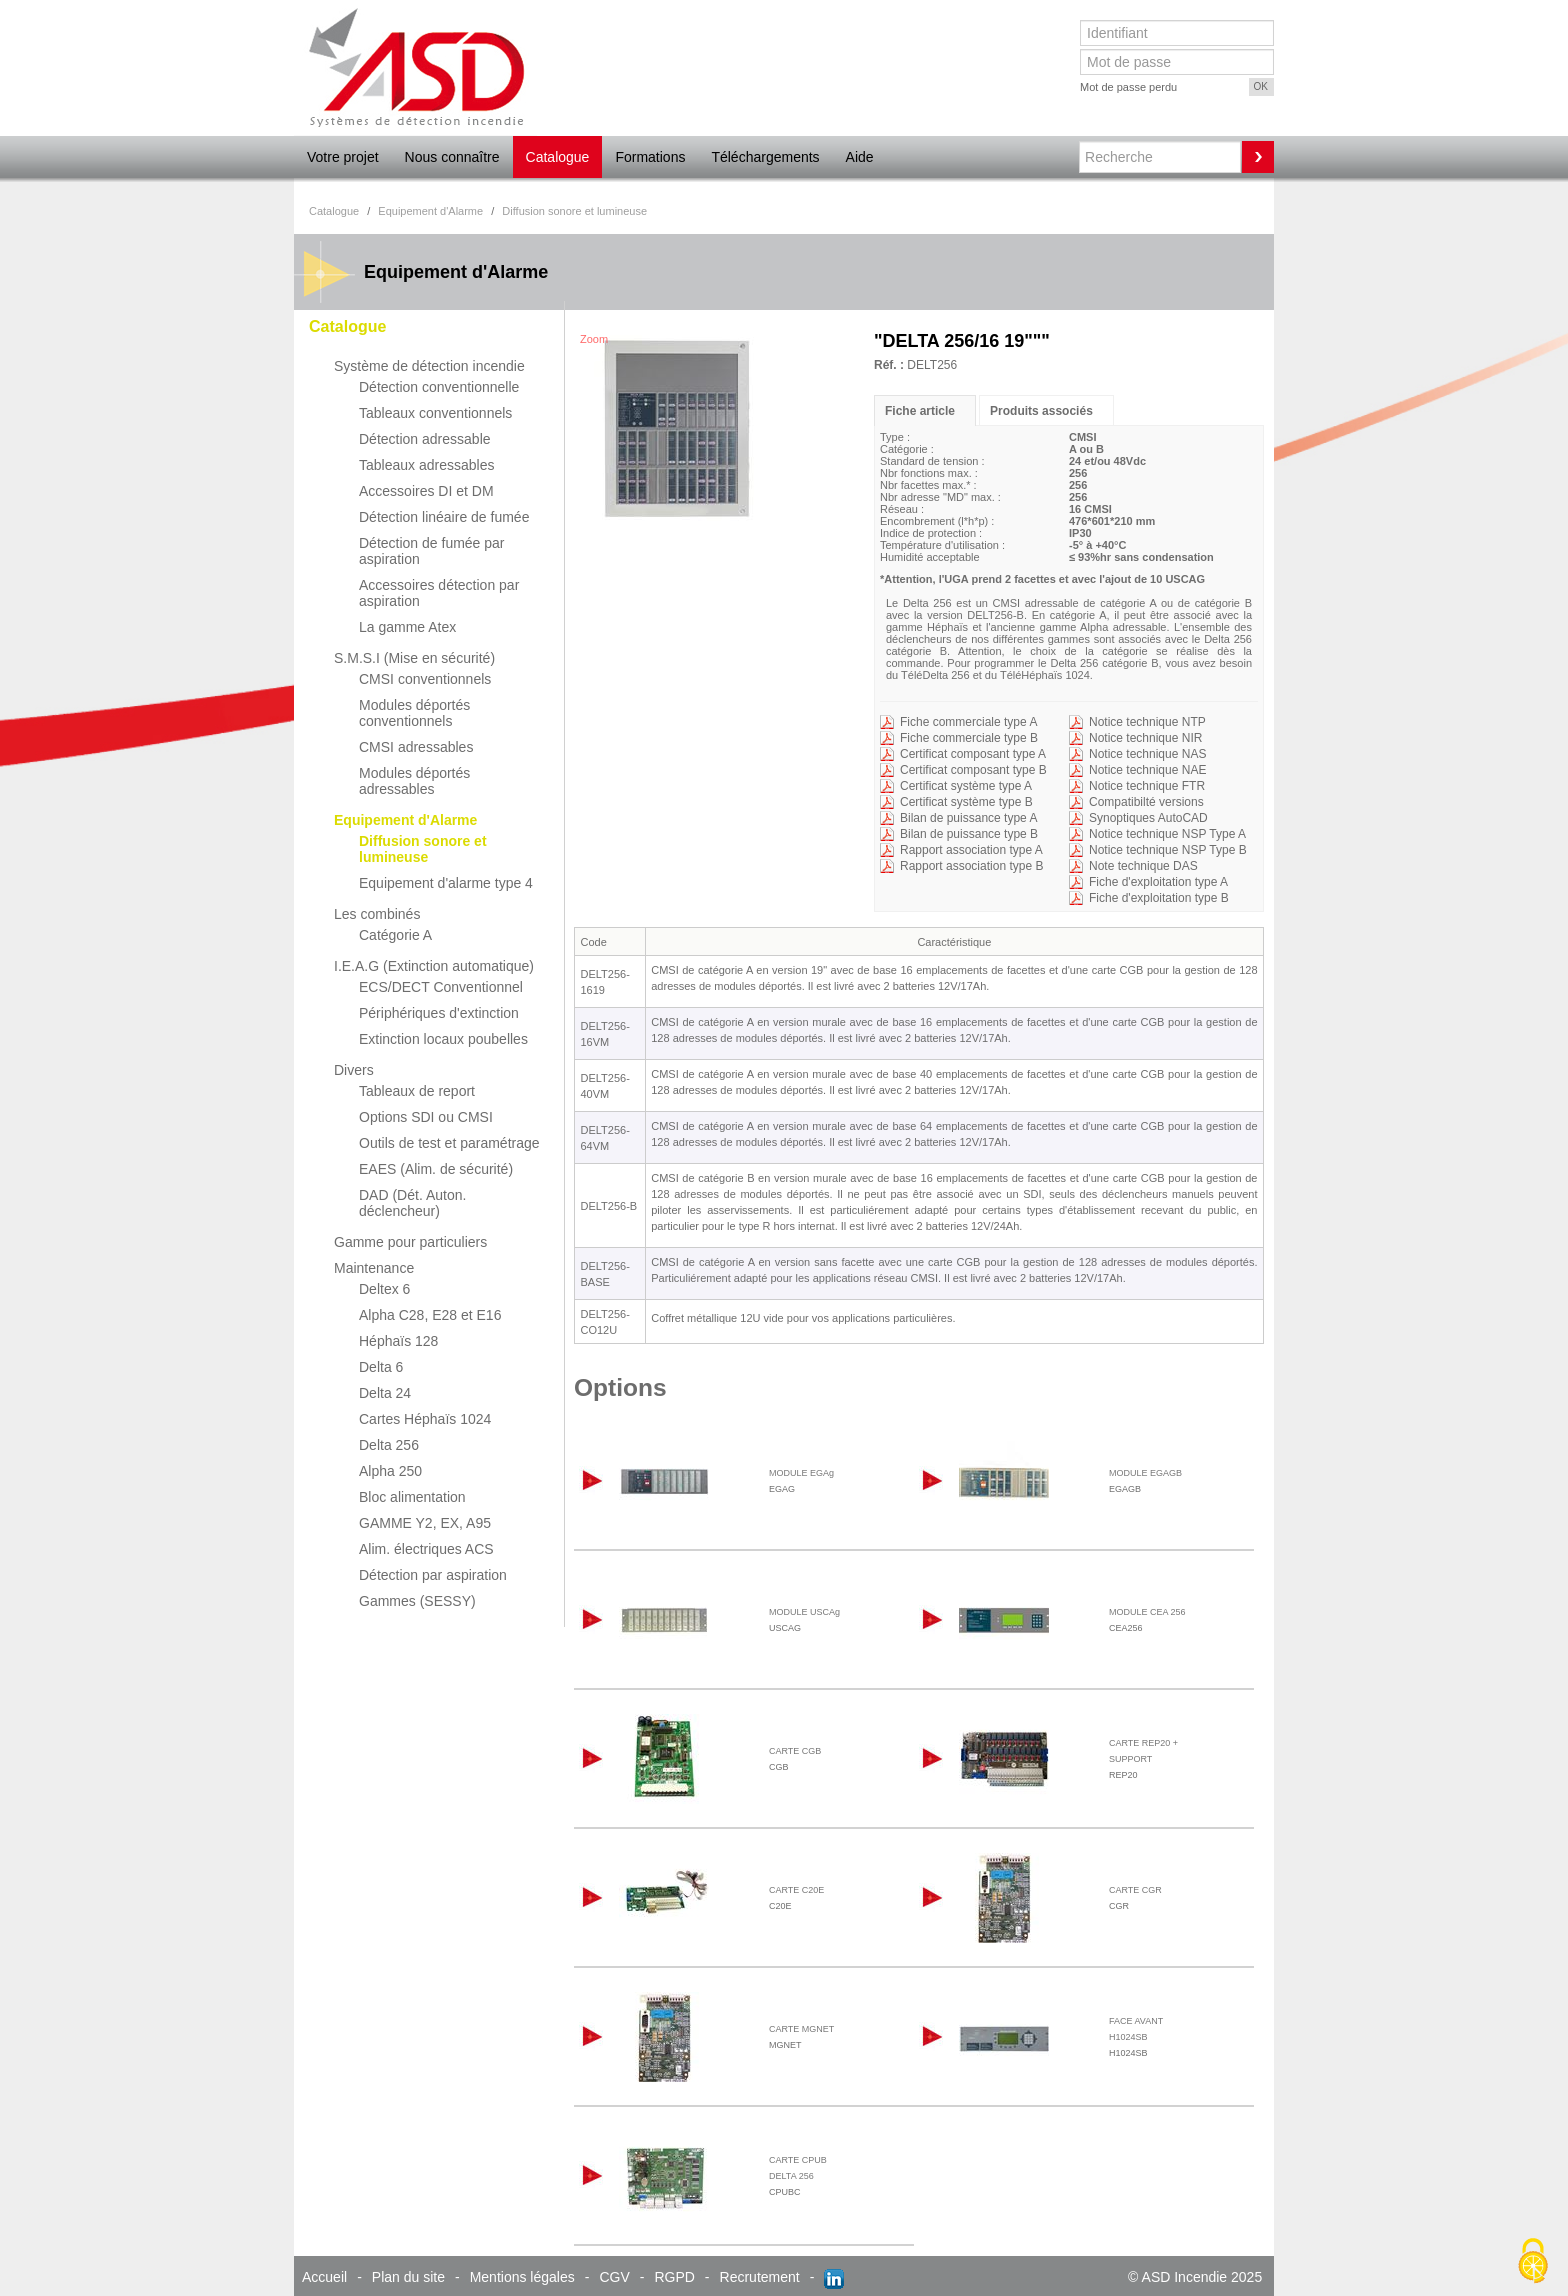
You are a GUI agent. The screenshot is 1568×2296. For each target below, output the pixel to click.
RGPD (674, 2277)
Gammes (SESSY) (417, 1601)
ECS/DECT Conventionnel (441, 987)
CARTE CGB (795, 1751)
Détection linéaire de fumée (444, 517)
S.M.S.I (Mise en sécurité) (414, 658)
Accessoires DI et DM (426, 491)
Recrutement (760, 2277)
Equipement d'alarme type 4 (446, 883)
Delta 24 (385, 1393)
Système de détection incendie (429, 366)
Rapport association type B (971, 866)
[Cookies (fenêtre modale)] (1533, 2262)
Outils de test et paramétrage (449, 1143)
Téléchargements (765, 157)
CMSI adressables (416, 747)
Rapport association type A (971, 850)
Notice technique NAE (1147, 770)
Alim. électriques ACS (426, 1549)
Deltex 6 (384, 1289)
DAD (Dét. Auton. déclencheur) (412, 1203)
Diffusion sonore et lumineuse (423, 849)
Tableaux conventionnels (435, 413)
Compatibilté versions (1146, 802)
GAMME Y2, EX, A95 (425, 1523)
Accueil (324, 2277)
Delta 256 (389, 1445)
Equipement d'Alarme (405, 820)
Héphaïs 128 (398, 1341)
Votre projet (343, 157)
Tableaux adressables (426, 465)
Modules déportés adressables (414, 781)
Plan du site (408, 2277)
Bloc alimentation (412, 1497)
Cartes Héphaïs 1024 (425, 1419)
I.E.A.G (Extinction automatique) (434, 966)
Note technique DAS (1143, 866)
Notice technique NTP (1147, 722)
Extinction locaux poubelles (443, 1039)
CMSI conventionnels (425, 679)
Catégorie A (395, 935)
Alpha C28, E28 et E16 (430, 1315)
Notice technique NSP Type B (1168, 850)
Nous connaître (452, 157)
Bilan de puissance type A (968, 818)
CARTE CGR (1135, 1890)
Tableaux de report (417, 1091)
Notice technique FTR (1147, 786)
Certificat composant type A (973, 754)
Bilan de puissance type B (969, 834)
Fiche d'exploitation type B (1159, 898)
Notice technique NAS (1147, 754)
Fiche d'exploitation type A (1158, 882)
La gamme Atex (407, 627)
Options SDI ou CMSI (426, 1117)
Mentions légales (522, 2277)
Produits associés (1041, 411)
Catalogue (558, 157)
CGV (614, 2277)
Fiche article (920, 411)
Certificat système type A (966, 786)
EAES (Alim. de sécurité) (436, 1169)
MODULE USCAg (804, 1612)
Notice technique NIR (1145, 738)
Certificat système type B (966, 802)
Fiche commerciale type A (968, 722)
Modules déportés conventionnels (414, 713)
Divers (354, 1070)
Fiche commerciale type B (969, 738)
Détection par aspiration (433, 1575)
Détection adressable (425, 439)
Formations (650, 157)
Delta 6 (381, 1367)
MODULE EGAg (801, 1473)
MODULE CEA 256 (1147, 1612)
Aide (860, 157)
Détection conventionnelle (439, 387)
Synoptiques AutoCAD (1148, 818)
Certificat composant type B (973, 770)
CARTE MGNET (801, 2029)
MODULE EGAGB (1145, 1473)
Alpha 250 (390, 1471)
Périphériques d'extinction (439, 1013)
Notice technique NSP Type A (1167, 834)
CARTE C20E (796, 1890)
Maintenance (374, 1268)
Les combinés (377, 914)
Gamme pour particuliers (410, 1242)
